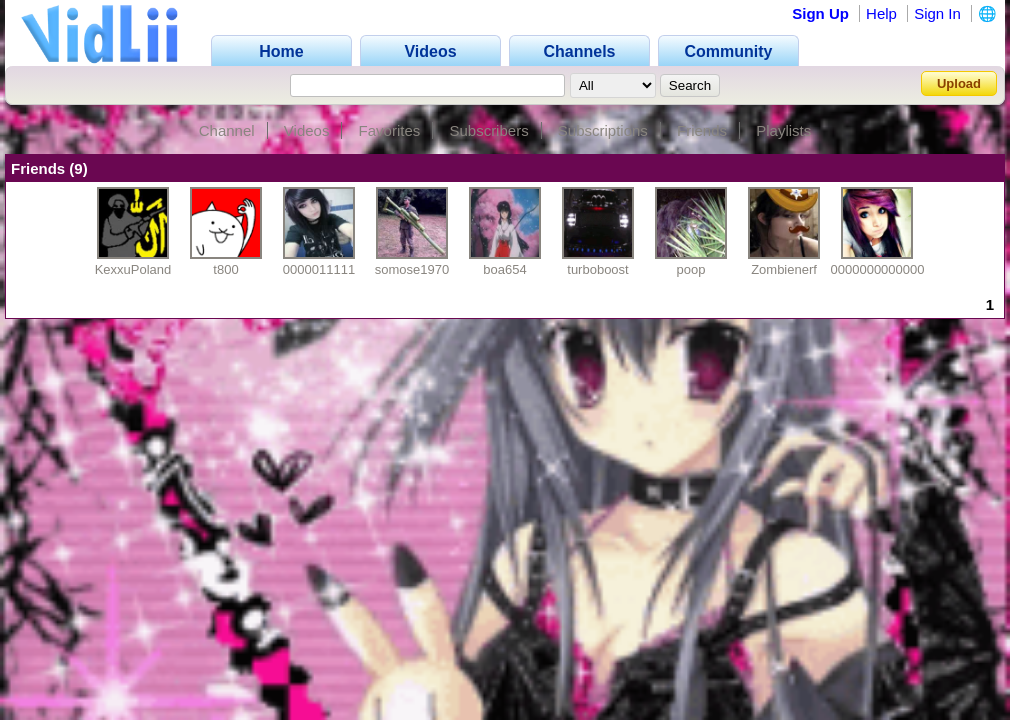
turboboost (597, 269)
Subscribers (488, 130)
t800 (225, 269)
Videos (307, 130)
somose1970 (412, 269)
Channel (227, 130)
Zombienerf (784, 269)
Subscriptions (603, 130)
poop (691, 269)
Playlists (783, 130)
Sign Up (820, 13)
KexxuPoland (133, 269)
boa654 (504, 269)
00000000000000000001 (903, 269)
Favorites (390, 130)
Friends (702, 130)
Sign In (937, 13)
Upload (959, 83)
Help (881, 13)
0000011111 (319, 269)
